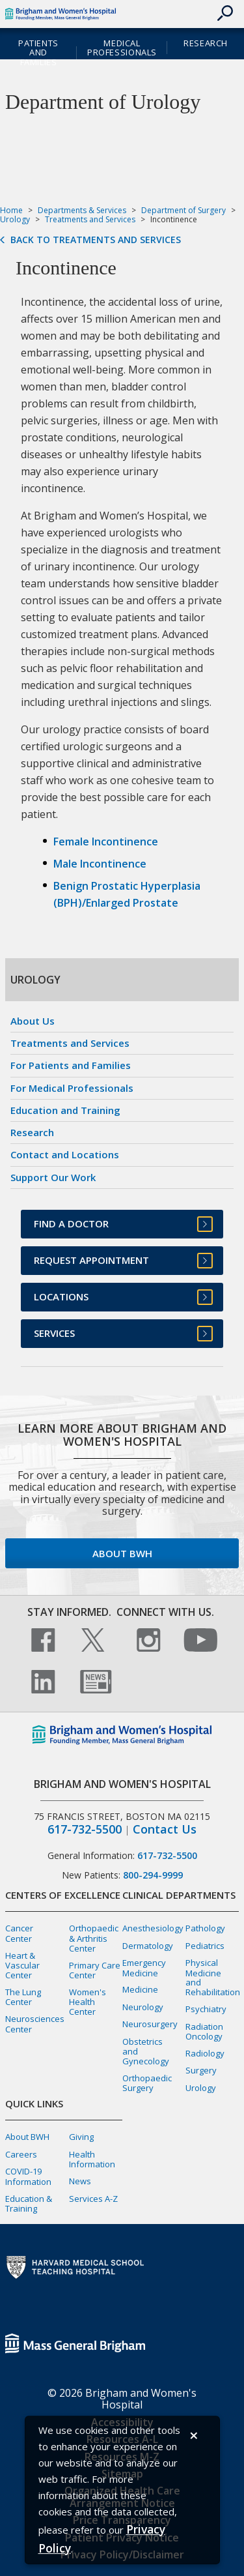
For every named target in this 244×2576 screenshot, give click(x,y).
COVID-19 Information (28, 2176)
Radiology (204, 2053)
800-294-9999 (153, 1875)
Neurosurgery (150, 2024)
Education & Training (28, 2203)
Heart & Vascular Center (22, 1965)
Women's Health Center (87, 2001)
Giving (81, 2137)
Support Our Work (53, 1177)
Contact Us (165, 1829)
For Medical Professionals (71, 1087)
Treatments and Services (90, 219)
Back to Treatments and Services (95, 240)
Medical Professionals (122, 48)
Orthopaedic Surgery (147, 2083)
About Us (32, 1020)
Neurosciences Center (34, 2023)
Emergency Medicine (144, 1967)
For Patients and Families (70, 1065)
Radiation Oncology (204, 2031)
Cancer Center (19, 1933)
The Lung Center (23, 1997)
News (80, 2181)
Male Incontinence (99, 863)
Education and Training (65, 1110)
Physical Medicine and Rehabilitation (212, 1977)
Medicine (140, 1989)
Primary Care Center (94, 1970)
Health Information (92, 2159)
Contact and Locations (64, 1154)
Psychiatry (205, 2009)
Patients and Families (38, 52)
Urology (15, 219)
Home (11, 210)
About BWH (122, 1553)
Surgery (201, 2070)
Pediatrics (204, 1946)
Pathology (205, 1928)
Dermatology (147, 1946)
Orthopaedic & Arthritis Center (93, 1938)
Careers (21, 2154)
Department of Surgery (183, 210)
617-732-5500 (84, 1829)
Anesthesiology (152, 1928)
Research (205, 43)
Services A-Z (93, 2198)
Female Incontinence (105, 841)
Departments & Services (82, 210)
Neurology (142, 2007)
